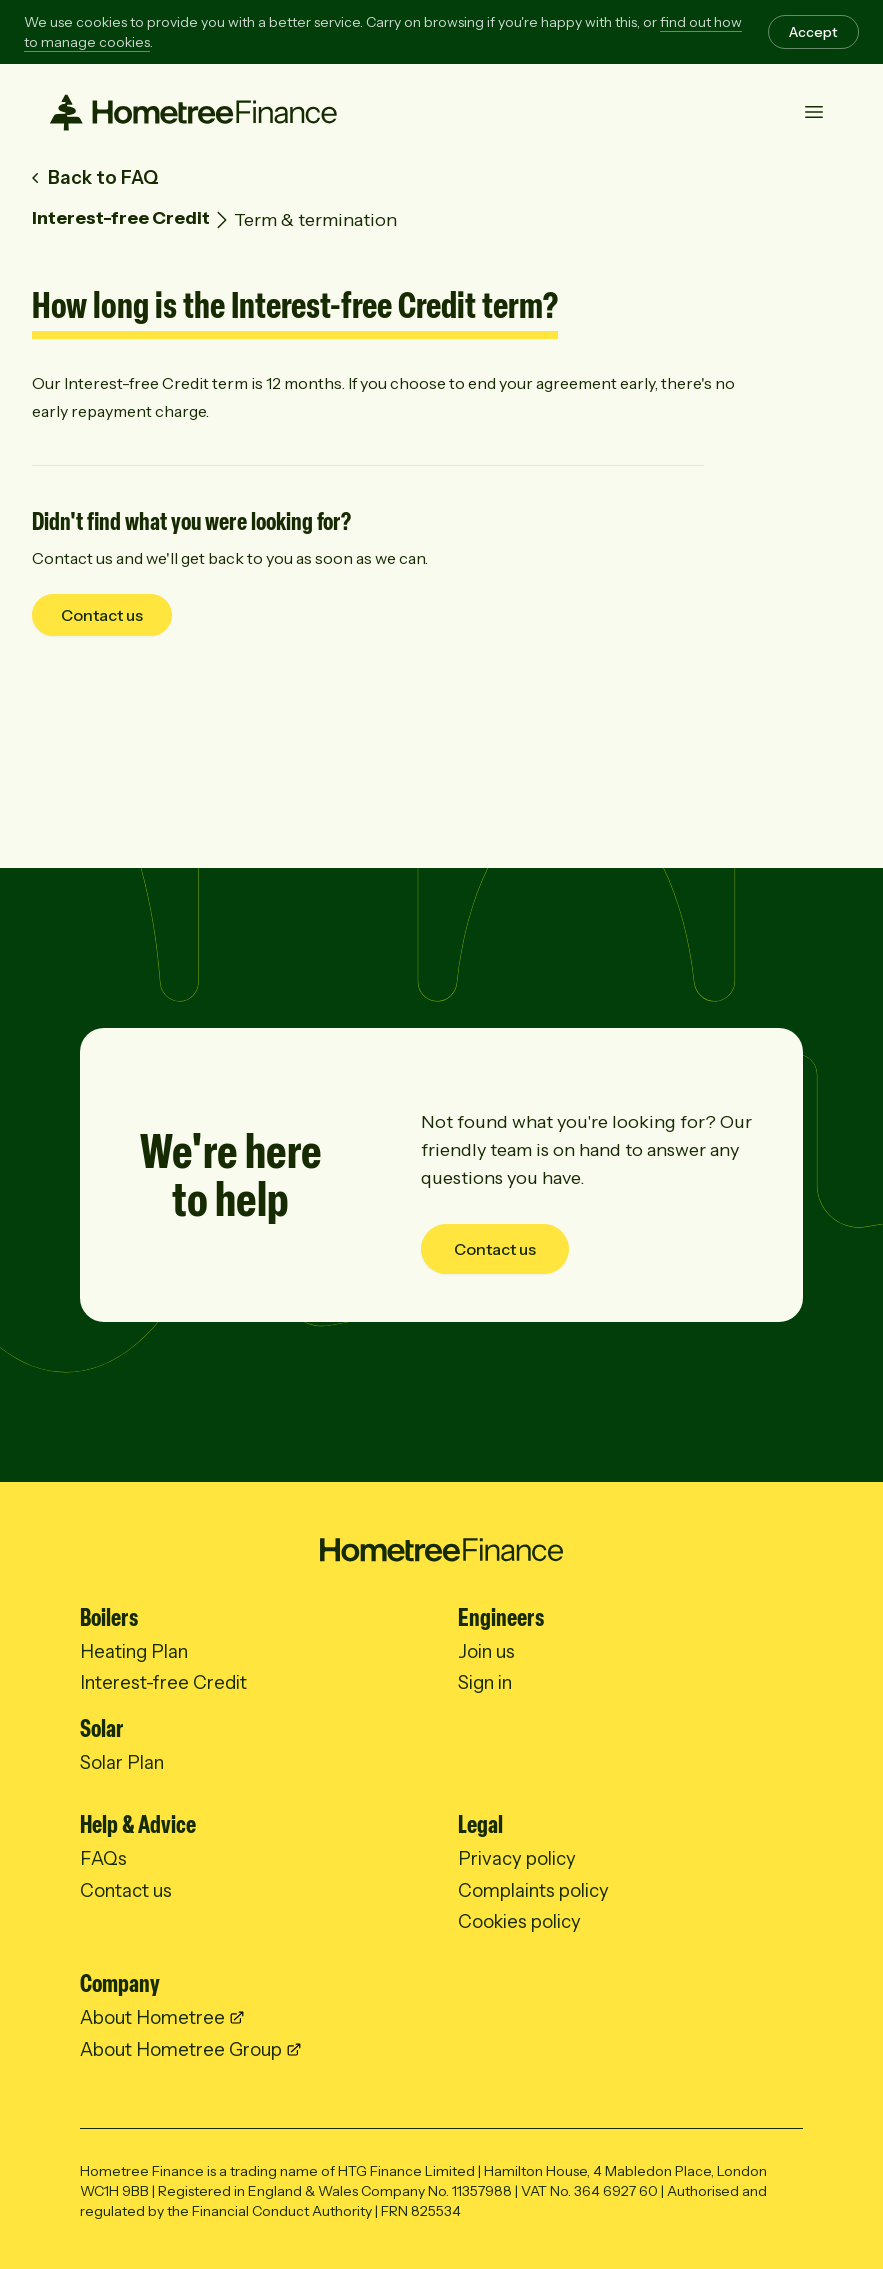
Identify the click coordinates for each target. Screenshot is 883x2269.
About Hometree (152, 2017)
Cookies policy (519, 1921)
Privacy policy (517, 1858)
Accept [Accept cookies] (813, 32)
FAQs (103, 1858)
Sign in (485, 1682)
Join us (486, 1651)
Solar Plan (122, 1762)
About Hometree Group (181, 2049)
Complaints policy (533, 1890)
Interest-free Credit (121, 218)
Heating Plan (134, 1651)
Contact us (102, 615)
